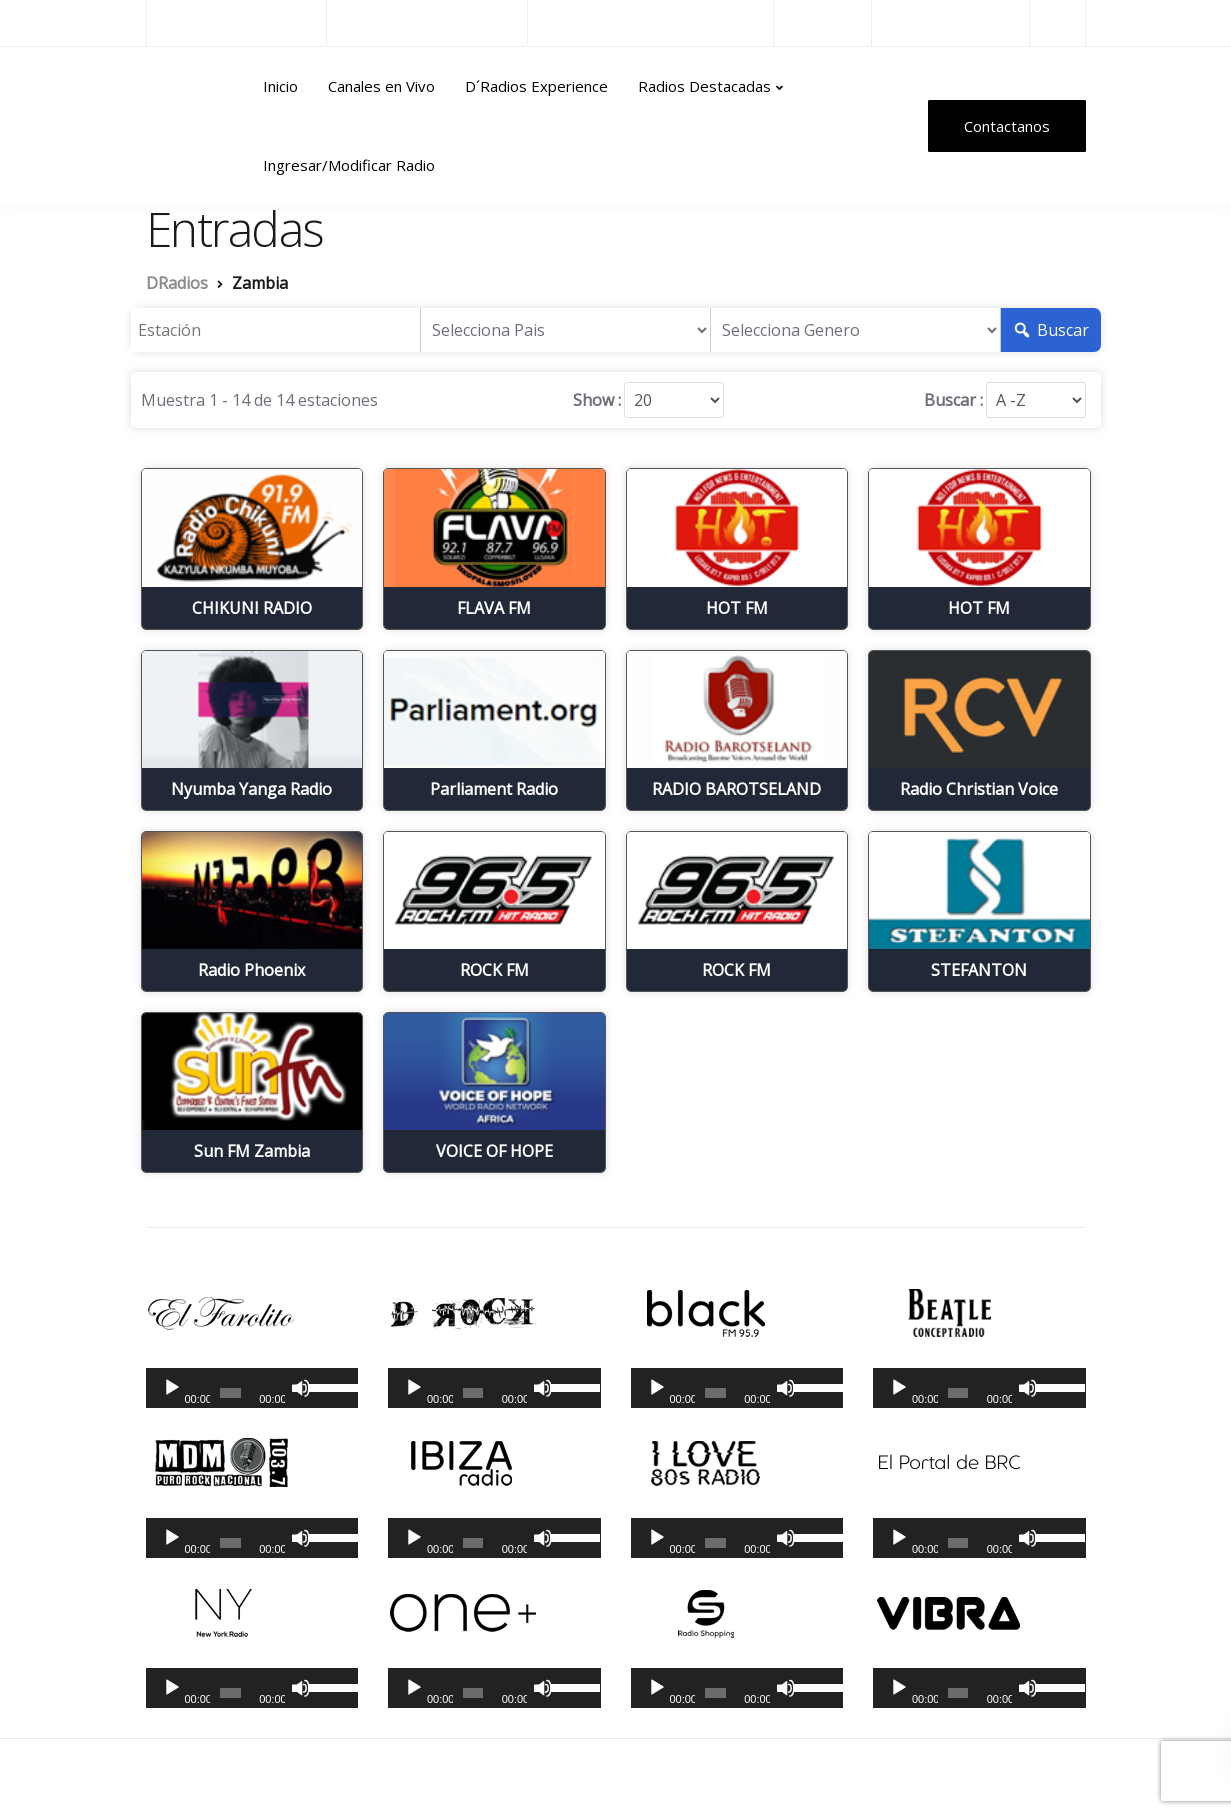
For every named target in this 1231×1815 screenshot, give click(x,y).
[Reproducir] (172, 1388)
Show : (597, 400)
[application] (252, 1388)
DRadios (189, 126)
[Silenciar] (301, 1388)
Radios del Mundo (950, 22)
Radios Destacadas (704, 86)
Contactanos (1007, 126)
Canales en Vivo (381, 86)
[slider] (230, 1393)
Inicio (280, 86)
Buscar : (953, 400)
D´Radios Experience (536, 86)
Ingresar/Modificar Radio (349, 165)
